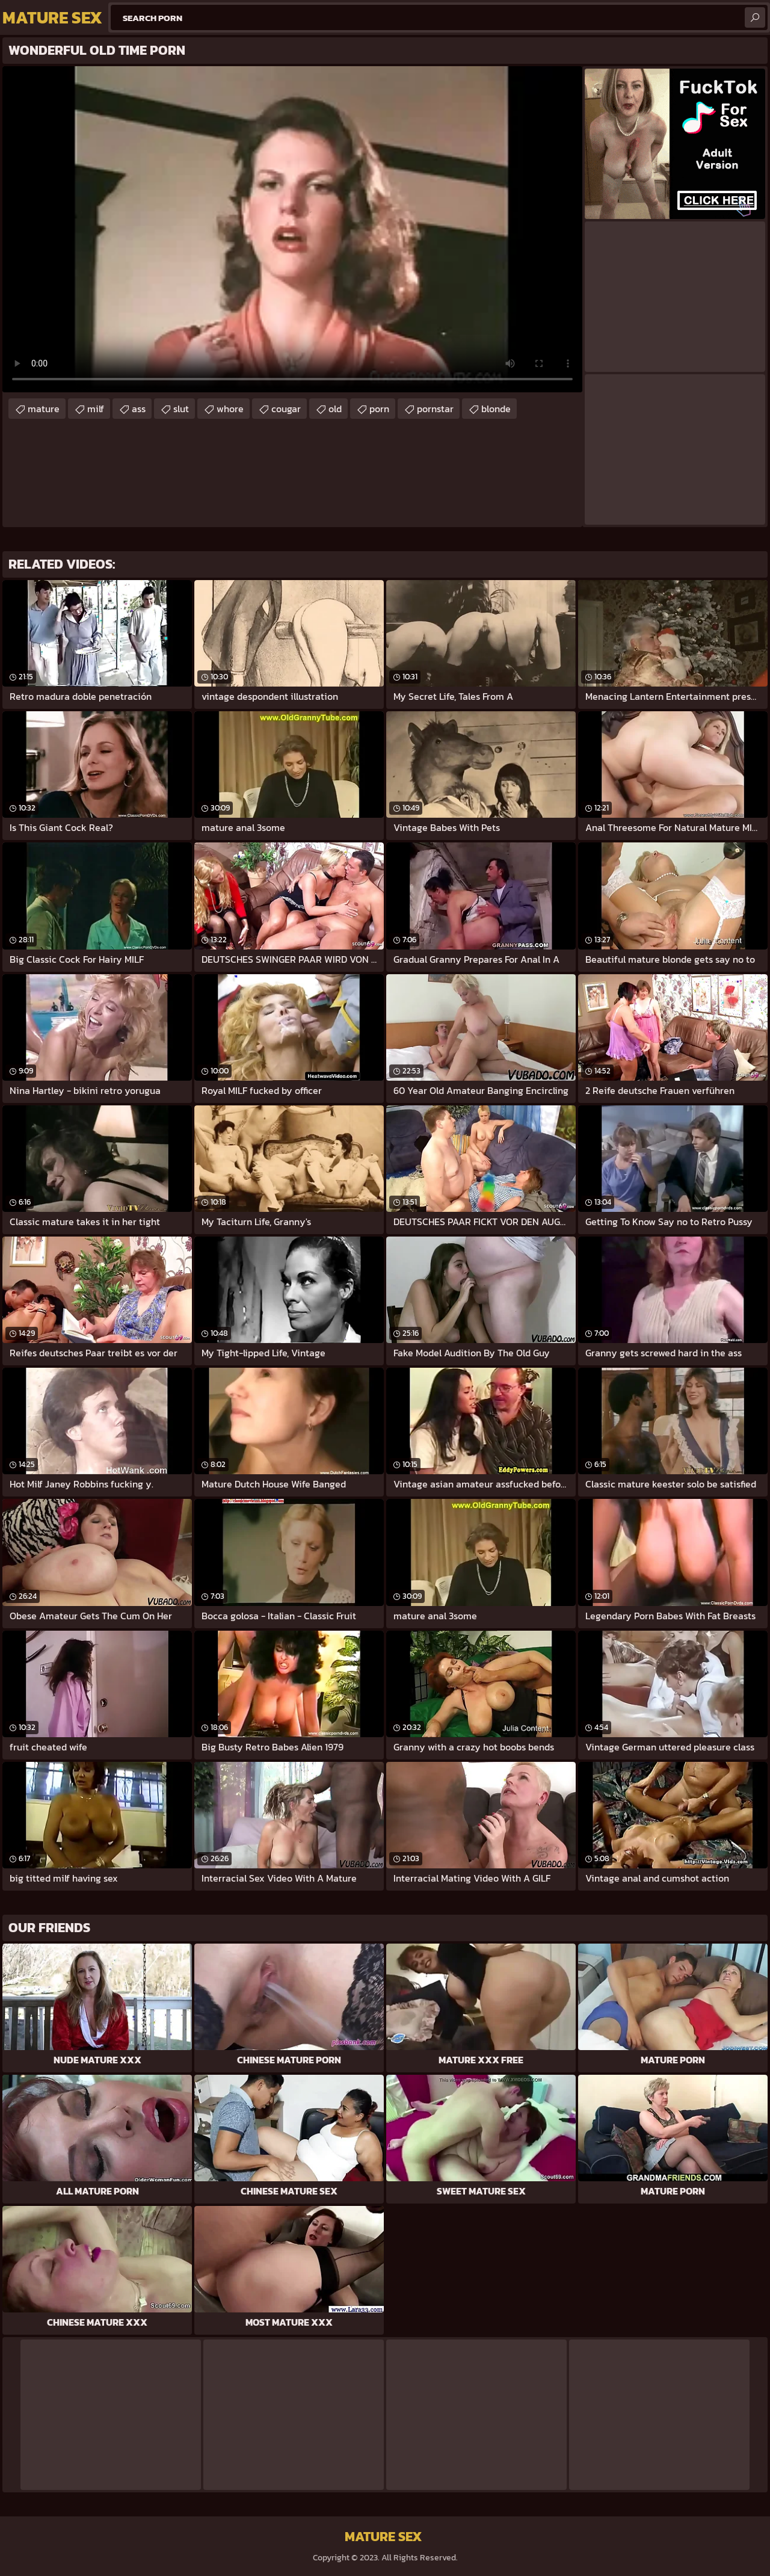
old (335, 408)
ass (139, 408)
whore (230, 408)
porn (379, 408)
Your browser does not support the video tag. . (292, 229)
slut (181, 408)
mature (44, 408)
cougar (286, 408)
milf (95, 408)
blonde (496, 408)
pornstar (435, 408)
